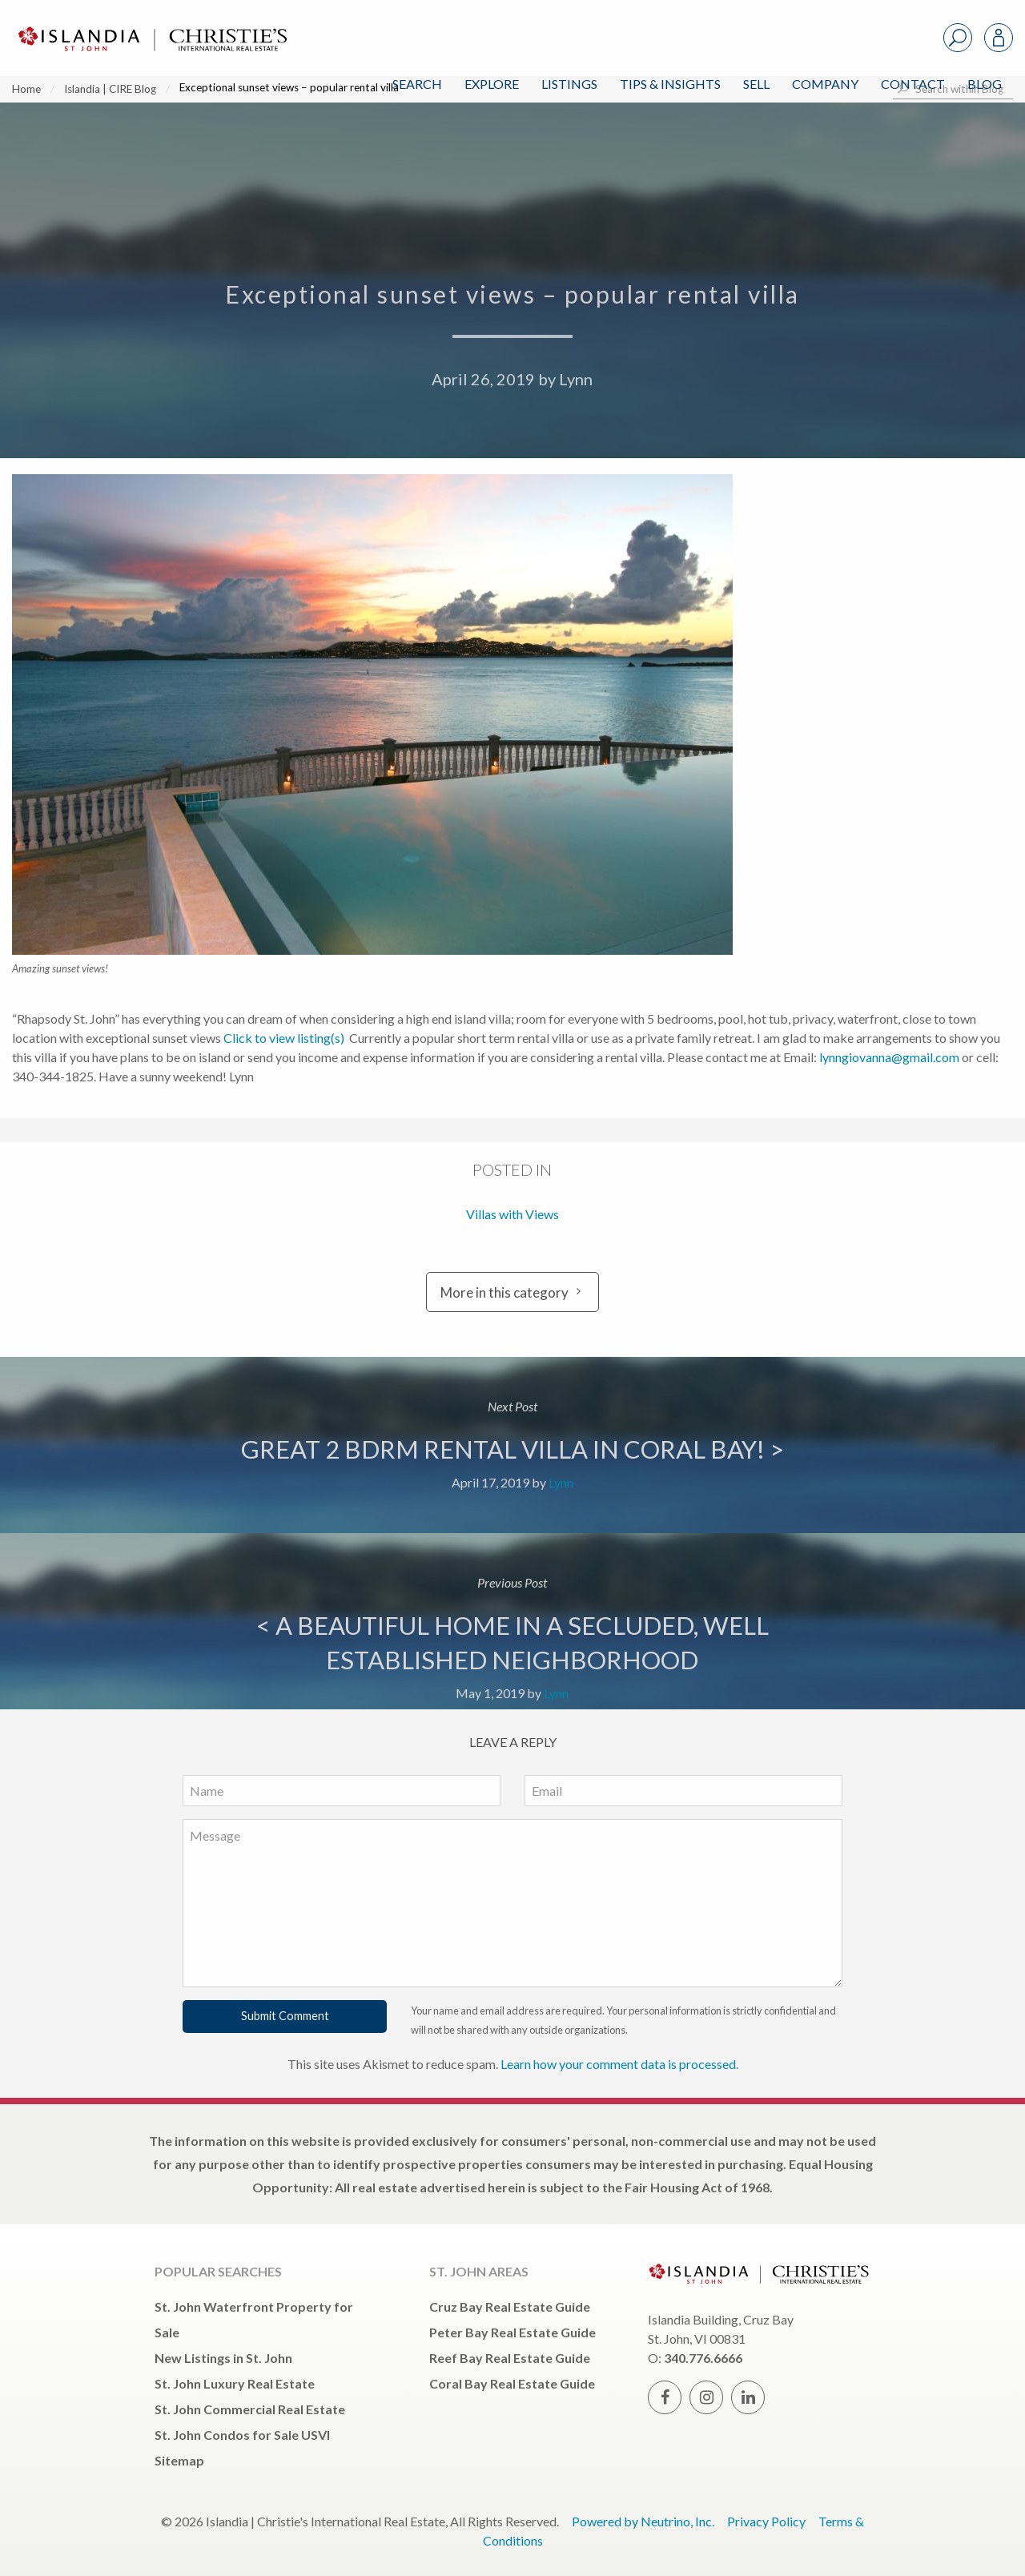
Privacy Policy (766, 2521)
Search (417, 83)
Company (825, 83)
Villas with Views (512, 1214)
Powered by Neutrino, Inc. (643, 2521)
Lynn (576, 378)
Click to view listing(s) (283, 1037)
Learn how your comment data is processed (618, 2063)
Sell (756, 83)
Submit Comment (285, 2016)
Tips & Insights (670, 83)
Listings (569, 83)
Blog (984, 83)
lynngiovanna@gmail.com (889, 1057)
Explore (491, 83)
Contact (913, 83)
